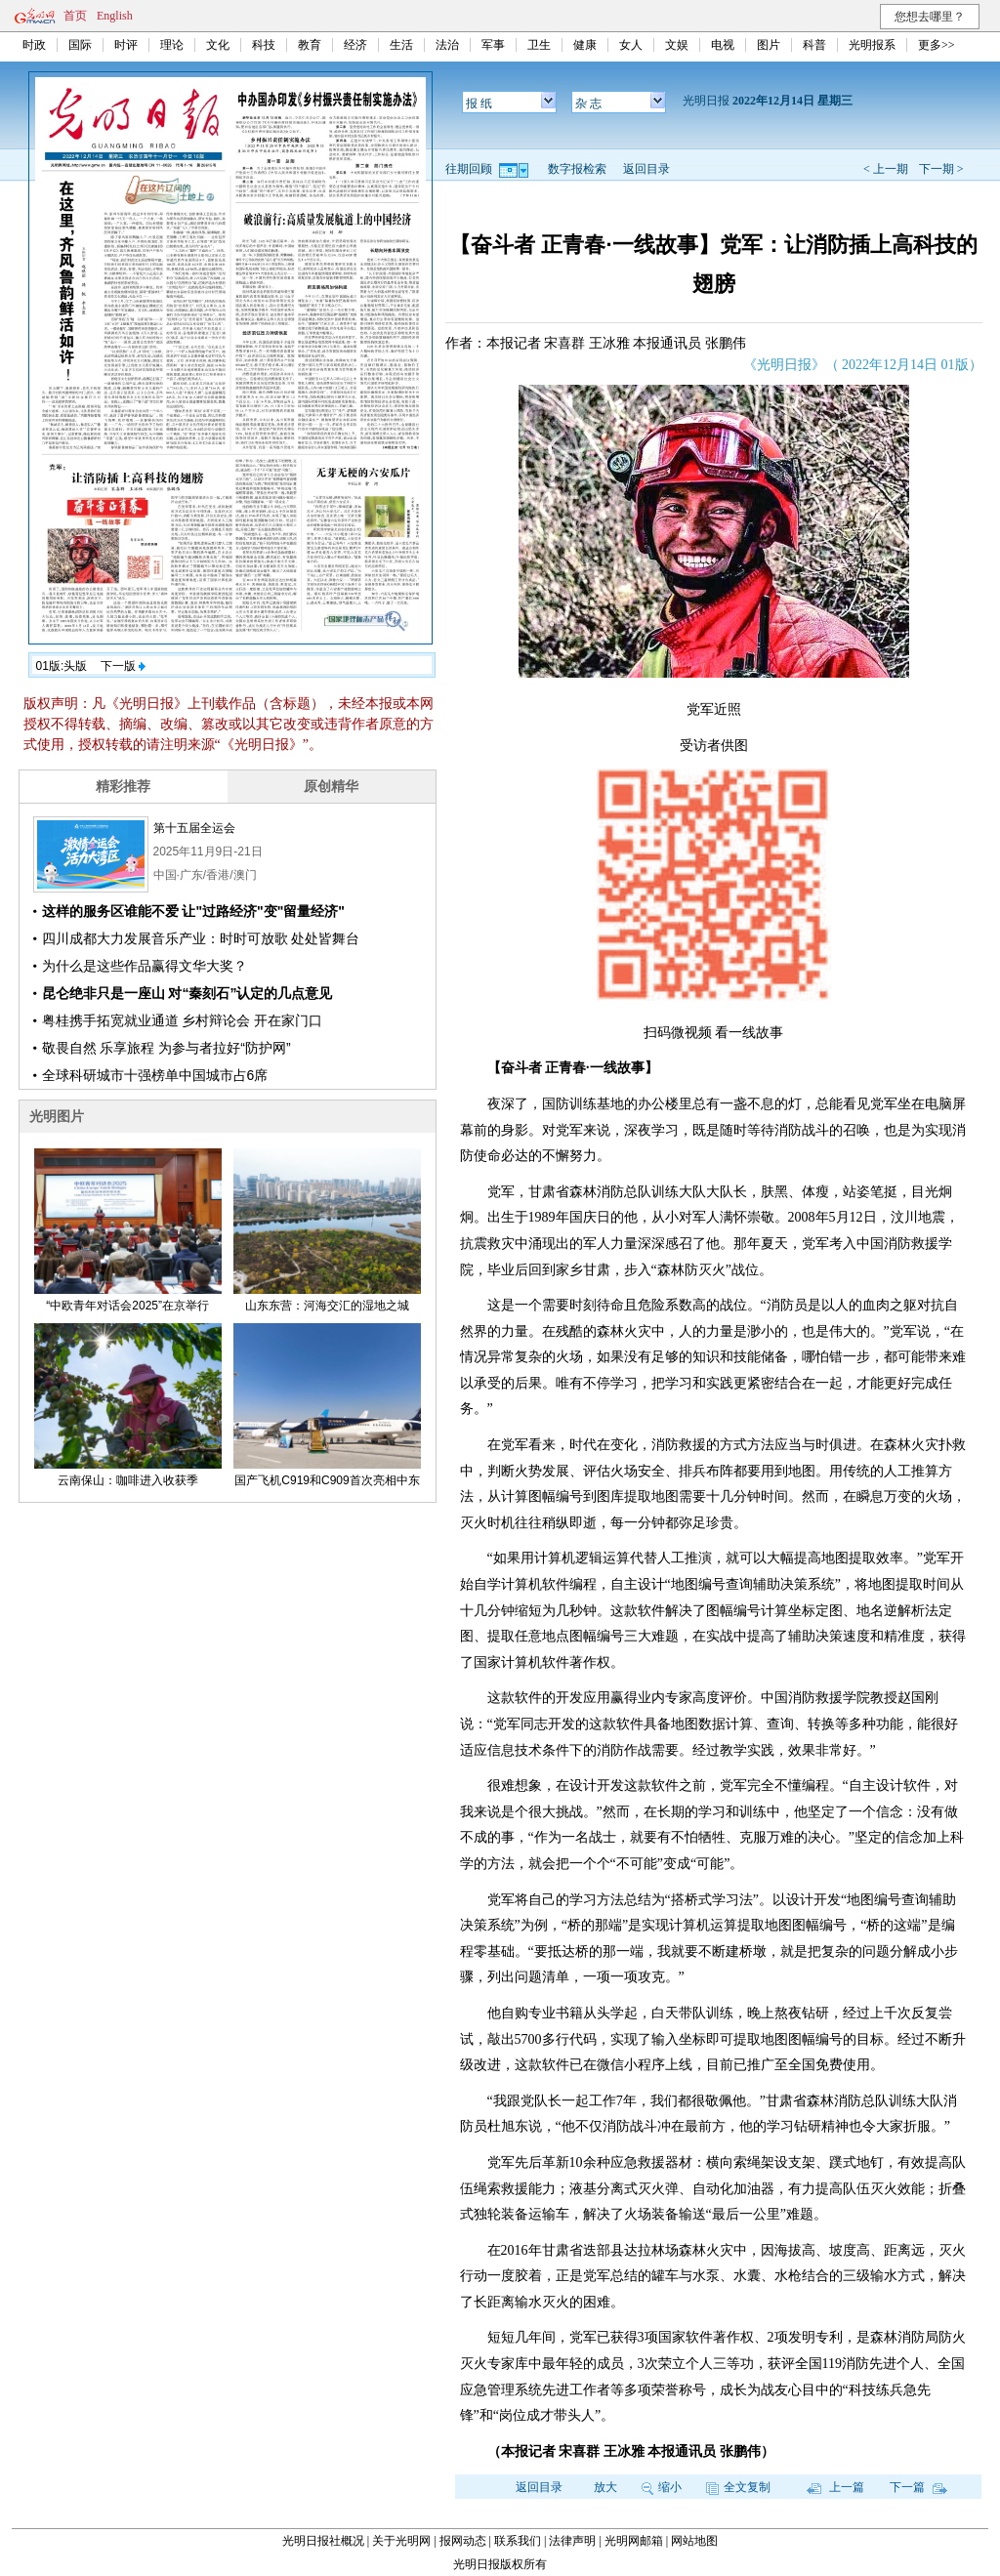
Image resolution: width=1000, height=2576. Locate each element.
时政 (34, 45)
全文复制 (738, 2487)
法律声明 (572, 2541)
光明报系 (872, 45)
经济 (355, 45)
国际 (80, 45)
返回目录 (646, 169)
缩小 (662, 2487)
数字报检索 (577, 169)
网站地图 (694, 2541)
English (115, 15)
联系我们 (517, 2541)
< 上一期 (885, 169)
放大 (605, 2487)
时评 (126, 45)
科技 (263, 45)
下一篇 (918, 2487)
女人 (631, 45)
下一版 (123, 666)
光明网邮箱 (633, 2541)
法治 (447, 45)
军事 (493, 45)
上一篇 (835, 2487)
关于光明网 (401, 2541)
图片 (768, 45)
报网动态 (462, 2541)
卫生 (539, 45)
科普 (814, 45)
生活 (401, 45)
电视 (722, 45)
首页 (75, 15)
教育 (309, 45)
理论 (172, 45)
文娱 (676, 45)
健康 (585, 45)
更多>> (936, 45)
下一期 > (941, 169)
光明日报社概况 (323, 2541)
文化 (217, 45)
